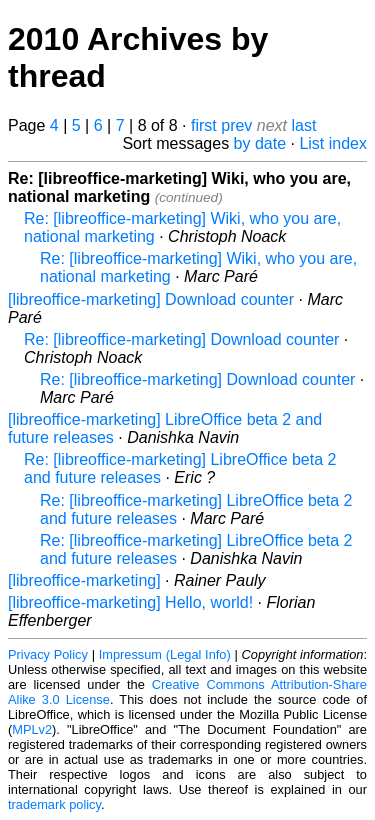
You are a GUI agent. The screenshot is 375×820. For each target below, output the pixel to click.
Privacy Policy (48, 654)
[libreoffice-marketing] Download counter (151, 299)
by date (260, 143)
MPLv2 (32, 729)
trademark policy (54, 804)
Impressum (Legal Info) (165, 654)
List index (333, 143)
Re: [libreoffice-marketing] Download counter (181, 339)
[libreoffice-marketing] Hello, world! (130, 602)
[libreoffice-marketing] (84, 580)
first (204, 125)
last (304, 125)
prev (236, 125)
